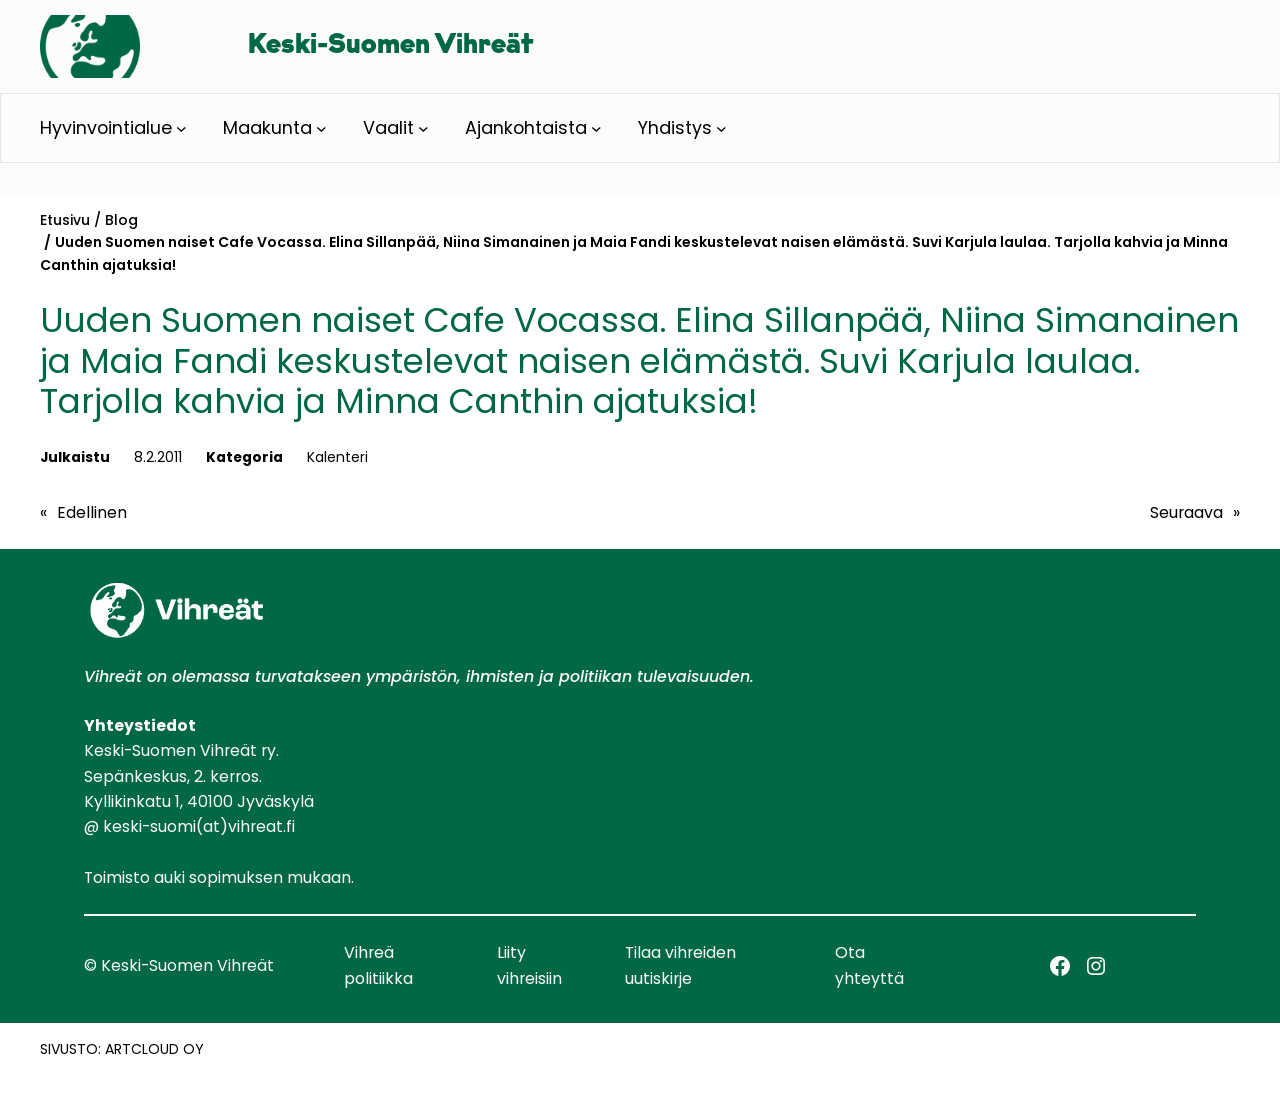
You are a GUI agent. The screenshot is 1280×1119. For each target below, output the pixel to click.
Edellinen (92, 512)
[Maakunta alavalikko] (321, 127)
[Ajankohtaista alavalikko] (596, 127)
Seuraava (1186, 512)
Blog (121, 220)
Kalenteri (337, 457)
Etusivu (65, 220)
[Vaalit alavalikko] (423, 127)
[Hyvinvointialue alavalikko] (181, 127)
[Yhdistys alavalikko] (721, 127)
